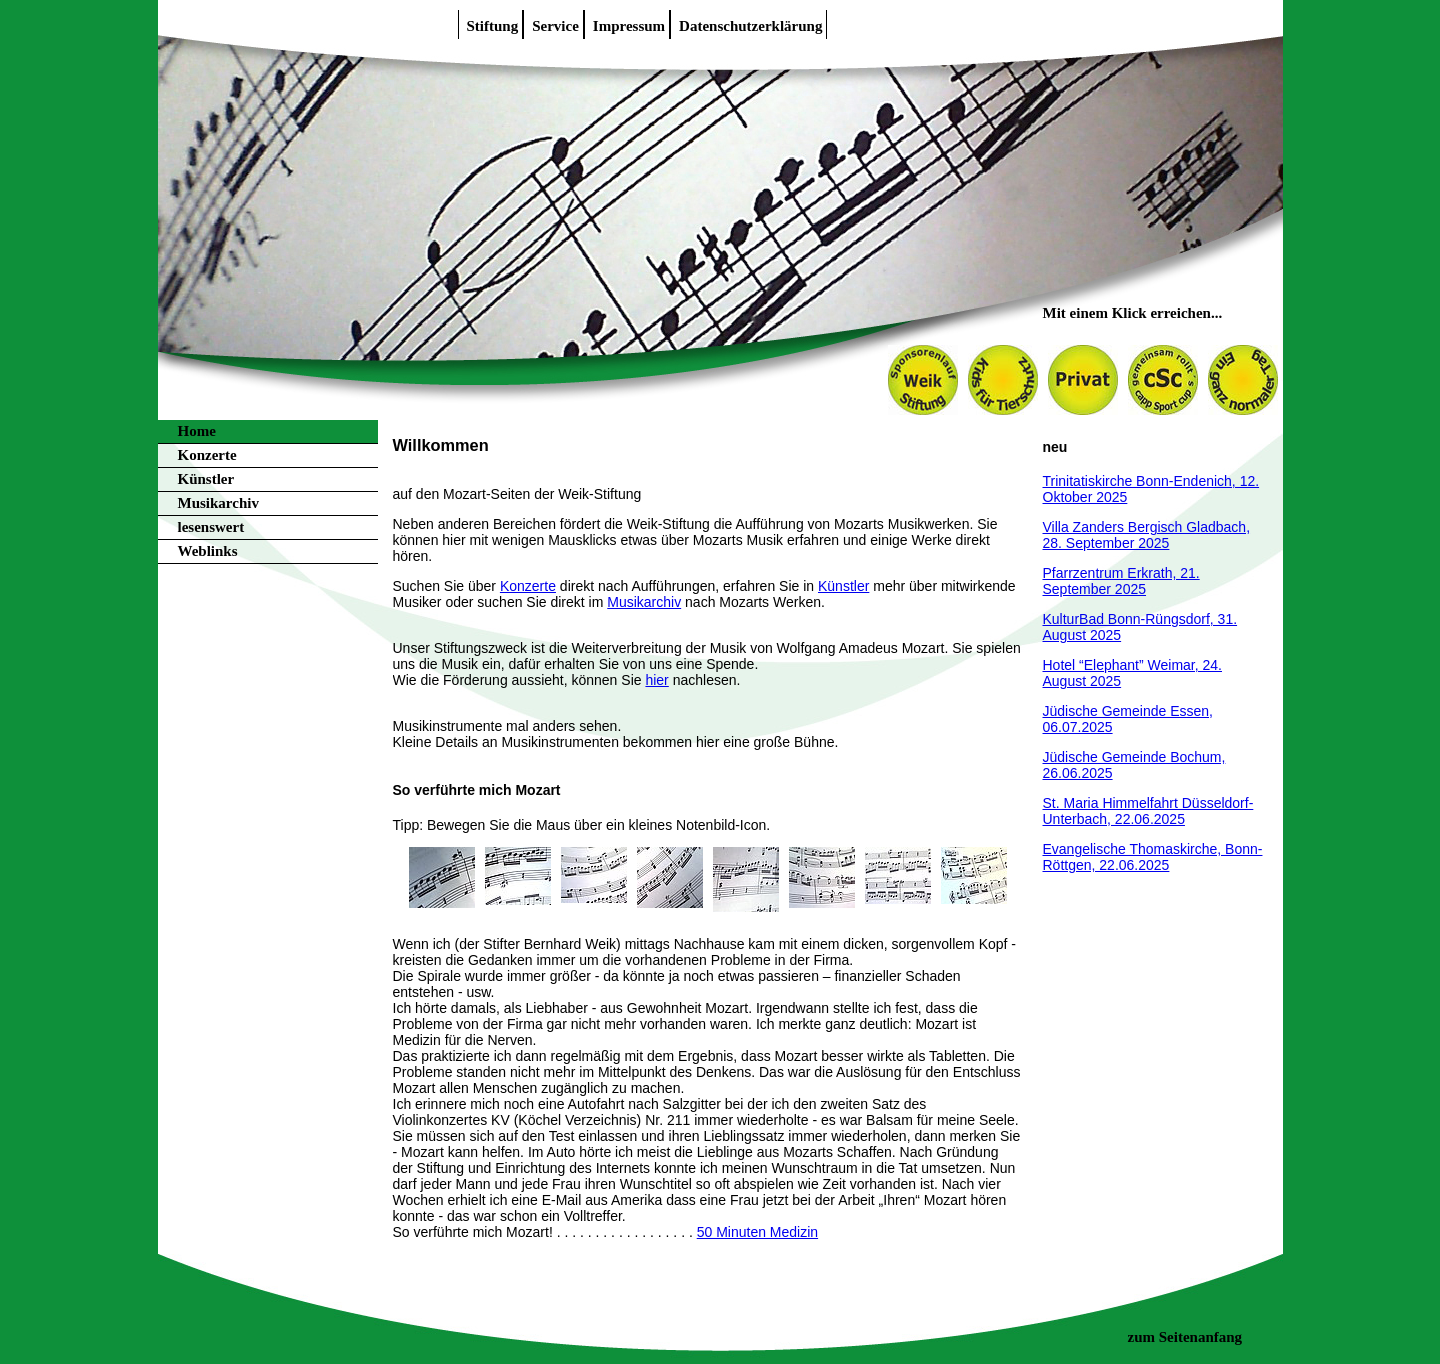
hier (656, 680)
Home (197, 431)
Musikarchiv (218, 503)
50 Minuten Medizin (757, 1232)
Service (555, 26)
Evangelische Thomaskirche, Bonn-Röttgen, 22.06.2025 (1153, 857)
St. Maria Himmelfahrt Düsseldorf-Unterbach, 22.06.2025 (1148, 811)
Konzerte (207, 455)
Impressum (629, 26)
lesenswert (211, 527)
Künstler (206, 479)
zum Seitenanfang (1185, 1337)
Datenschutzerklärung (750, 26)
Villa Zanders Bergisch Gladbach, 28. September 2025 (1147, 535)
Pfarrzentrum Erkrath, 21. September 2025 (1121, 581)
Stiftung (493, 26)
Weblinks (208, 551)
